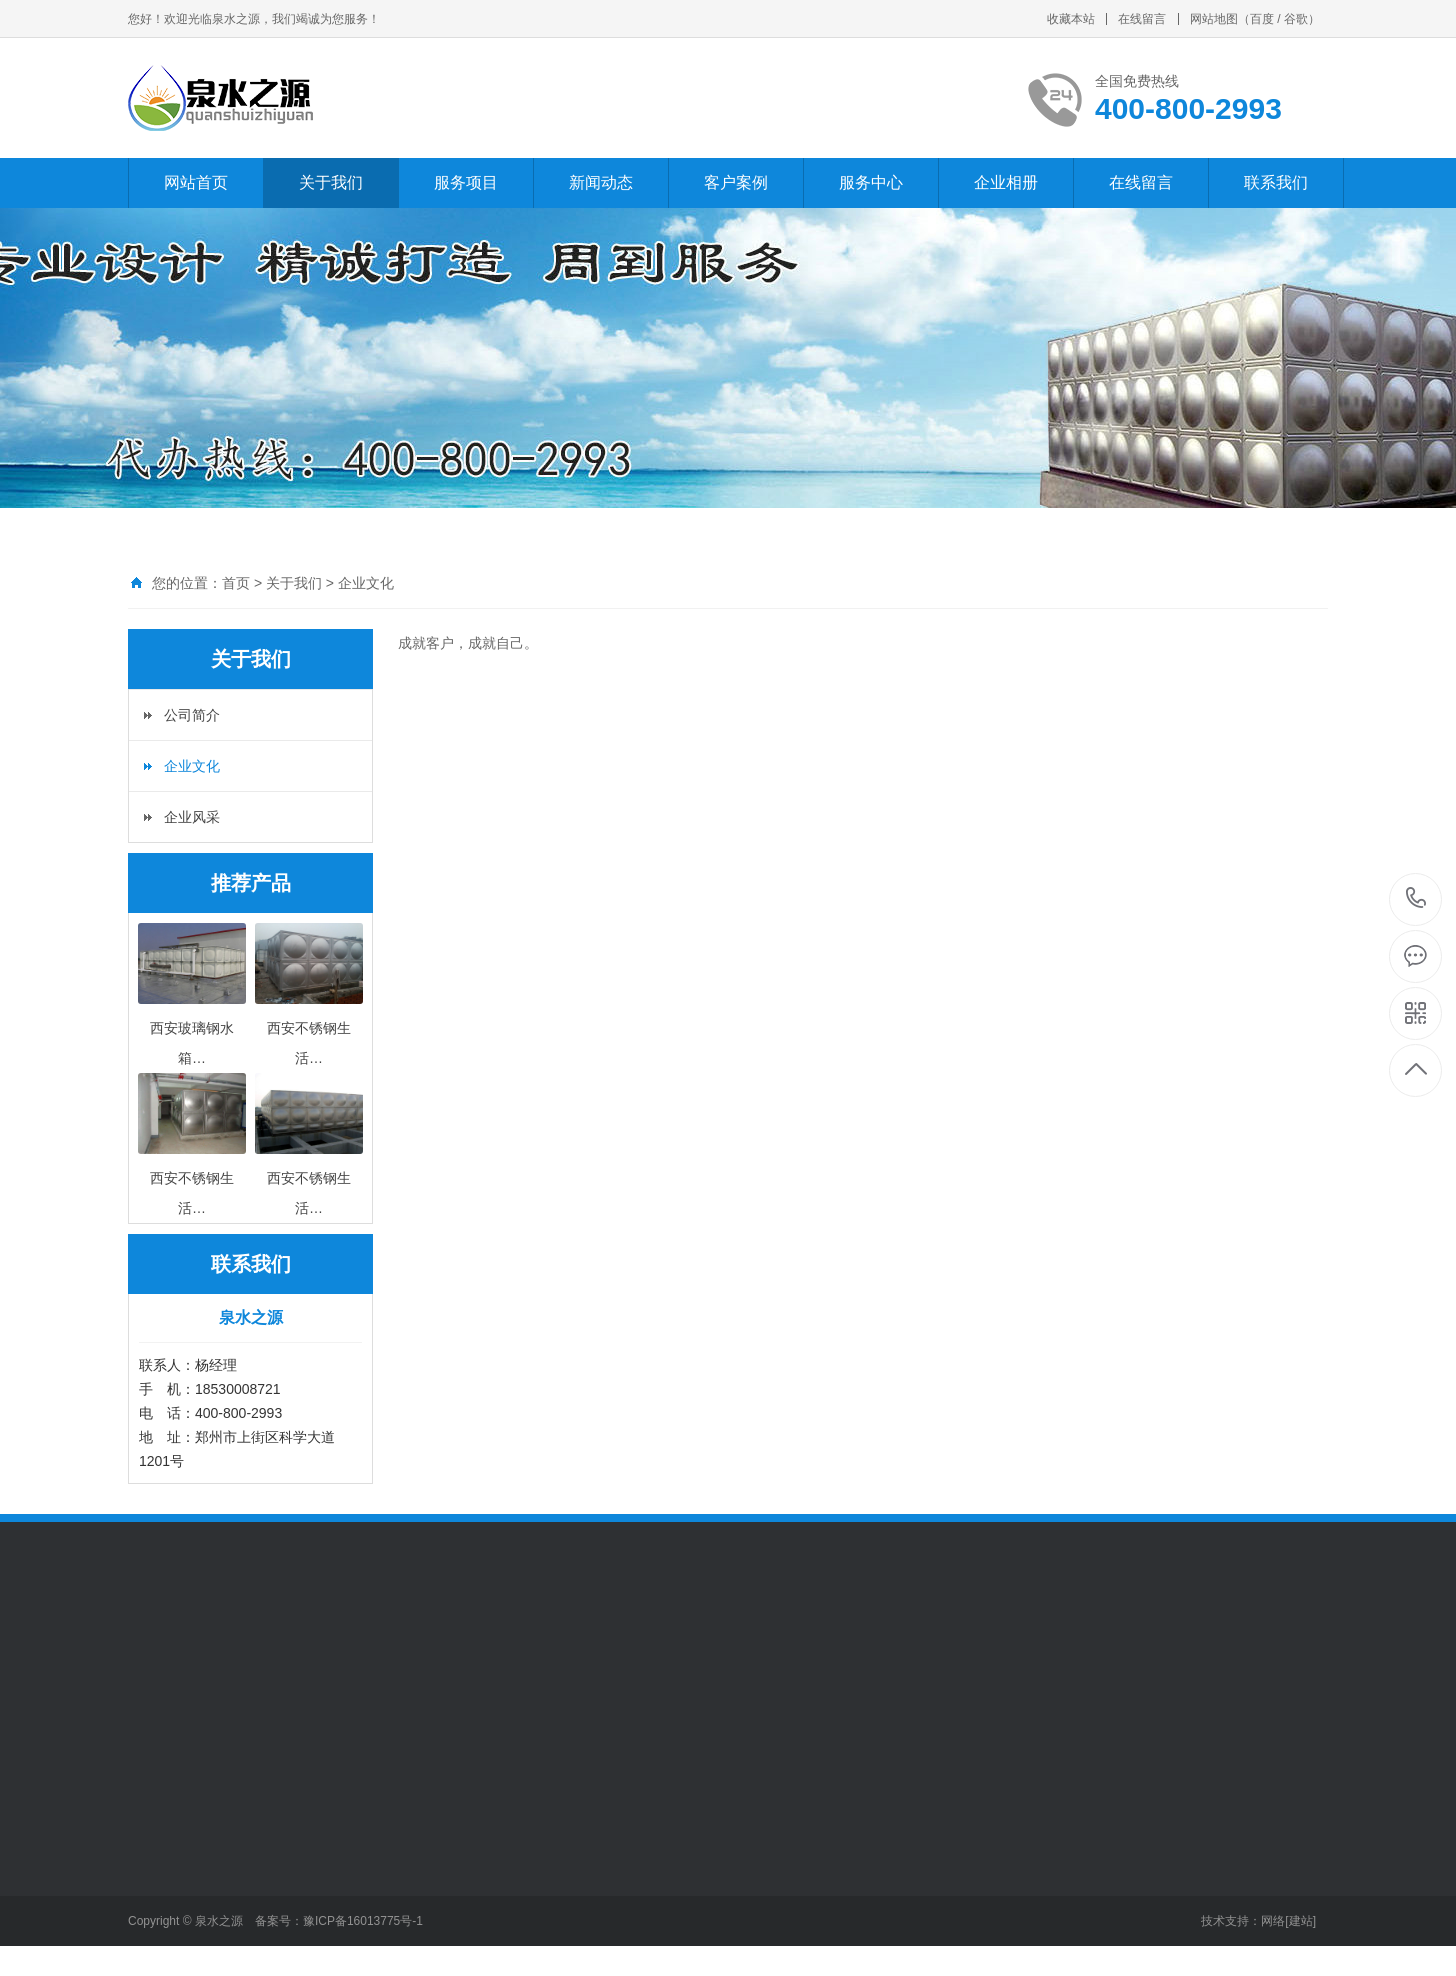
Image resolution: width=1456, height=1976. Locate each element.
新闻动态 (601, 182)
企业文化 (366, 583)
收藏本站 (1071, 19)
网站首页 (196, 182)
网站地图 (1214, 19)
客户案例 (736, 182)
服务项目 (466, 182)
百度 (1262, 19)
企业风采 (192, 817)
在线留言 (1142, 19)
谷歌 (1296, 19)
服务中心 (871, 182)
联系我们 (1276, 182)
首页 (236, 583)
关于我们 (331, 182)
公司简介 (192, 715)
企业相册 (1006, 182)
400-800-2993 (1416, 899)
